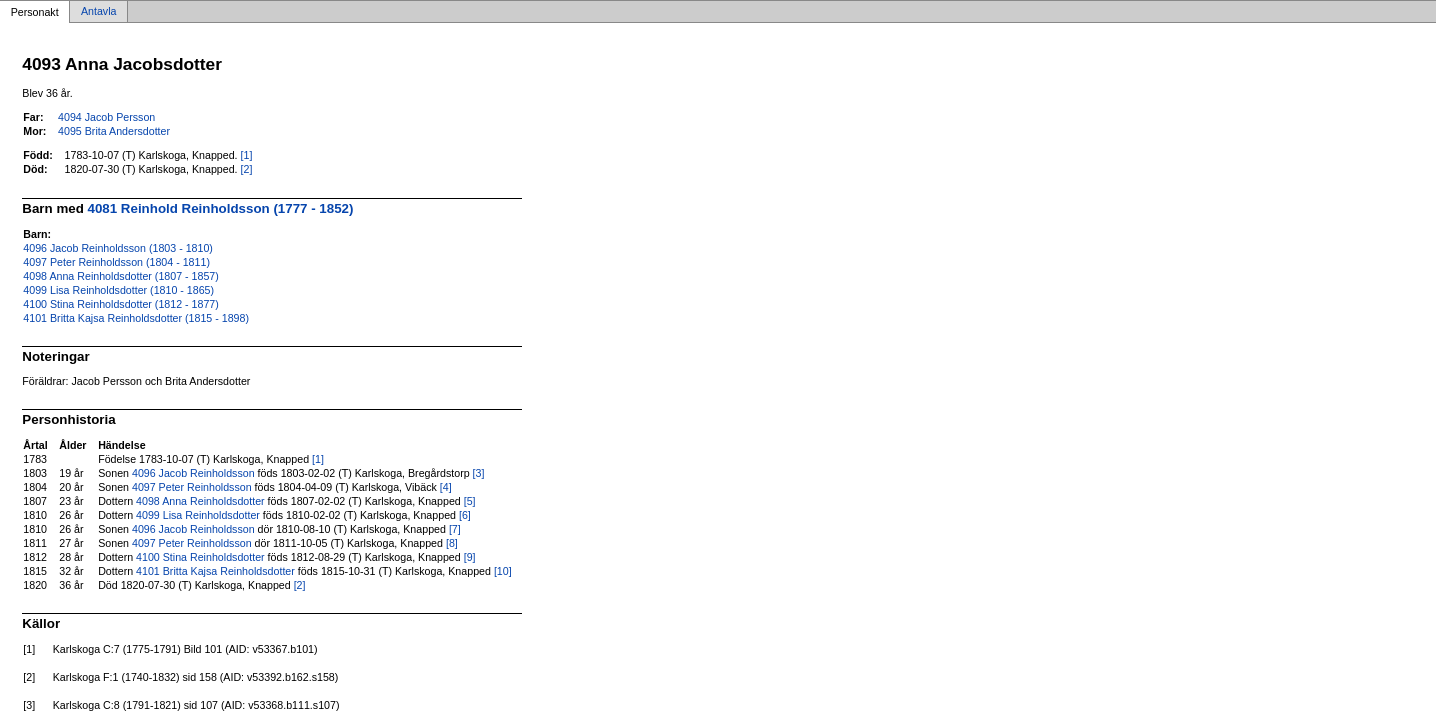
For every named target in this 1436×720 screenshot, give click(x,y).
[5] (470, 501)
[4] (446, 487)
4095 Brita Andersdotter (114, 131)
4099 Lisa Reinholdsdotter (198, 515)
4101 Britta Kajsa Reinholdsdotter (215, 571)
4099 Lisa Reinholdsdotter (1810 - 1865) (118, 290)
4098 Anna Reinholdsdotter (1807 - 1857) (121, 276)
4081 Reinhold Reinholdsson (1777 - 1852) (221, 208)
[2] (247, 169)
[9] (470, 557)
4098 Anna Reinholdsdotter (200, 501)
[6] (465, 515)
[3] (479, 473)
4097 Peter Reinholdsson (192, 487)
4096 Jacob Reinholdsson (193, 473)
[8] (452, 543)
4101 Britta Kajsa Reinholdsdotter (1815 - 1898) (136, 318)
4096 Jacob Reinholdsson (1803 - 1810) (118, 248)
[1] (247, 155)
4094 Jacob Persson (106, 117)
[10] (503, 571)
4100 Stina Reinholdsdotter (200, 557)
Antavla (99, 12)
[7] (455, 529)
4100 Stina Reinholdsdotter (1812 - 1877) (121, 304)
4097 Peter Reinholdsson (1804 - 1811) (116, 262)
